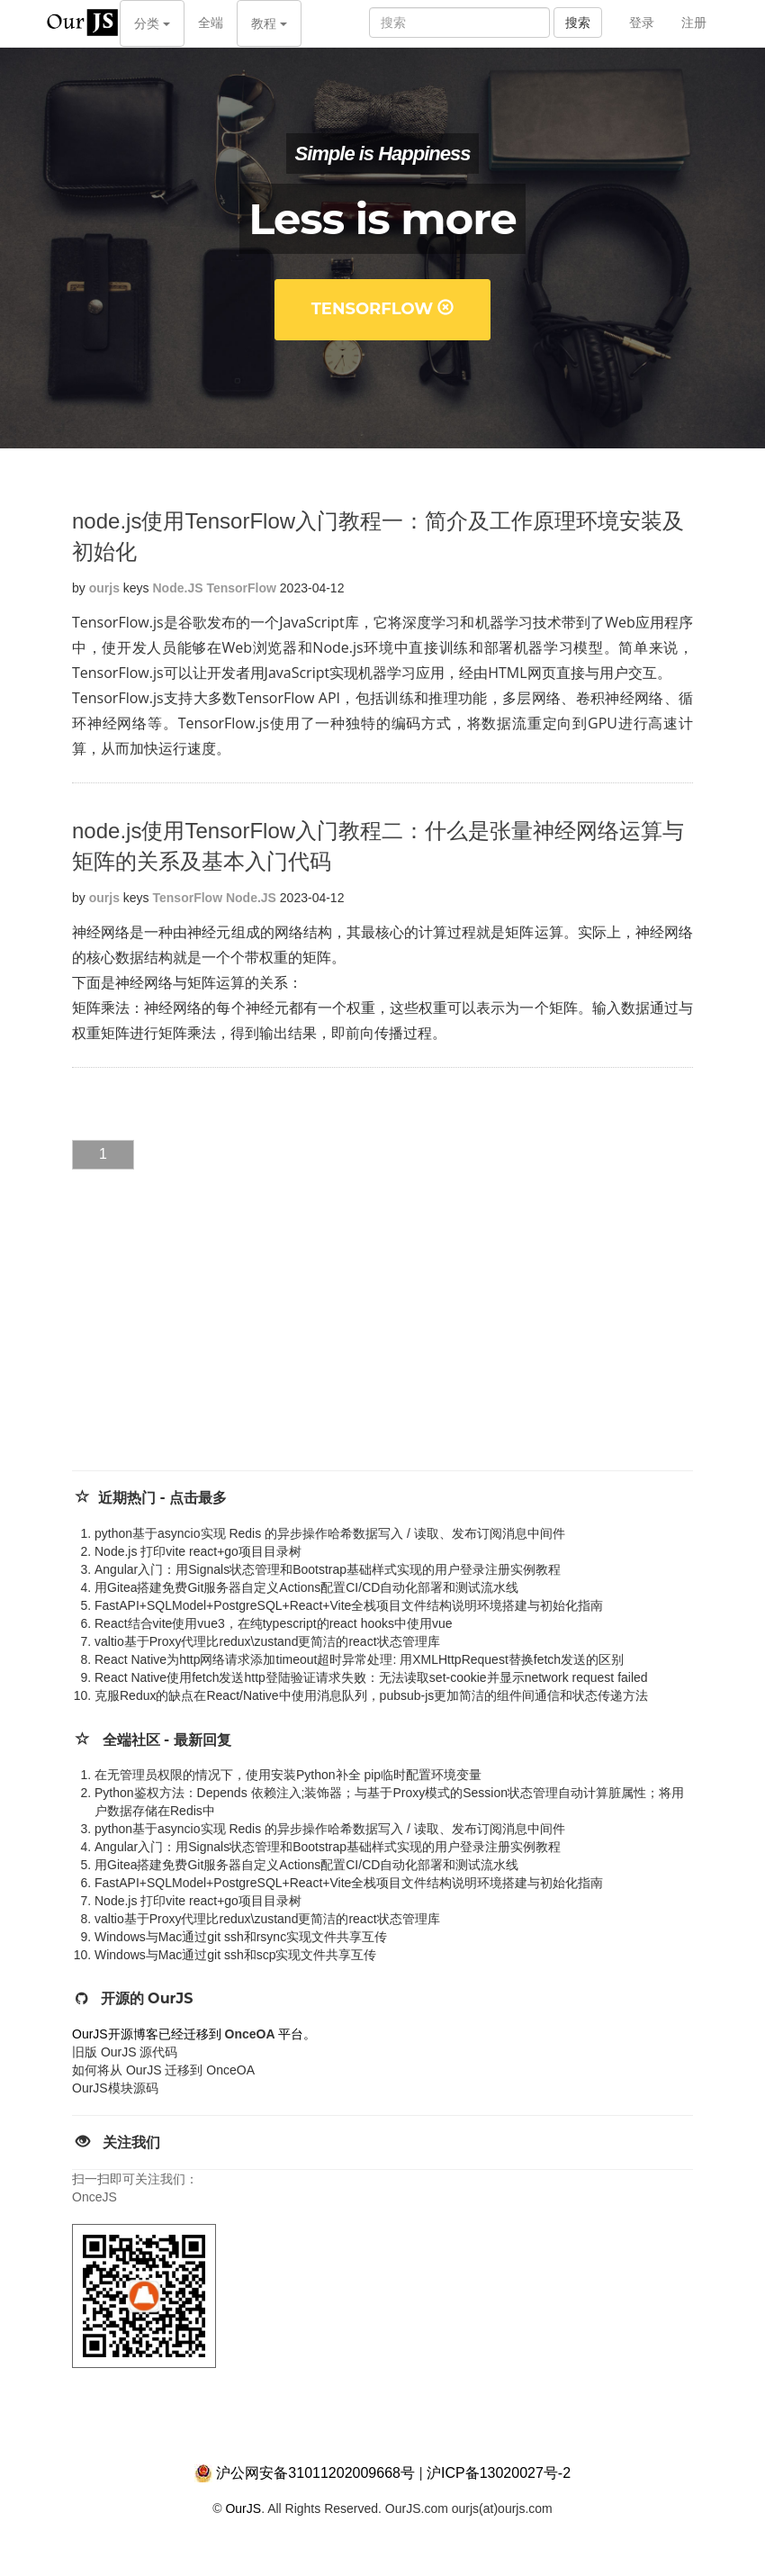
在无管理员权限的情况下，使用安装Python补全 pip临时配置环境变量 (288, 1774)
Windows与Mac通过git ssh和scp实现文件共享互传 (235, 1955)
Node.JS (178, 588)
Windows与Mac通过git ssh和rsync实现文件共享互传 (240, 1937)
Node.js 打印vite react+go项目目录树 (198, 1551)
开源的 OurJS (147, 1998)
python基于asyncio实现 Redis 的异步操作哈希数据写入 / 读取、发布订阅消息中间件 (329, 1533)
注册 (693, 22)
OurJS (243, 2508)
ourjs (104, 588)
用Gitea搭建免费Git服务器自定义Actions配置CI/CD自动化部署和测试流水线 (306, 1587)
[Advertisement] (207, 1335)
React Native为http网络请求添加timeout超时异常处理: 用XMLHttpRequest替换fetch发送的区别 (359, 1659)
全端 (210, 22)
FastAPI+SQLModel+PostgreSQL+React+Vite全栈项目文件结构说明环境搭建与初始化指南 (348, 1605)
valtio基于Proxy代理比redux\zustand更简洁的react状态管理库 (267, 1641)
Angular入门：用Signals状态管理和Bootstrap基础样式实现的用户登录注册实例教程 (327, 1569)
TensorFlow (382, 309)
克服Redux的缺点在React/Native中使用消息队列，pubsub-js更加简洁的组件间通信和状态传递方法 (371, 1695)
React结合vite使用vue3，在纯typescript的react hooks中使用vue (273, 1623)
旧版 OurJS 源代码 (124, 2052)
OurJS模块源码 (115, 2088)
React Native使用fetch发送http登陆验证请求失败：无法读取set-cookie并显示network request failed (371, 1677)
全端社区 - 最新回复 (167, 1740)
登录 (641, 22)
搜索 (577, 22)
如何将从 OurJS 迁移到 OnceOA (163, 2070)
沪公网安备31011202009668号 (315, 2473)
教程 (269, 23)
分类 (152, 23)
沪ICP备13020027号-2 (499, 2473)
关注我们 (131, 2142)
